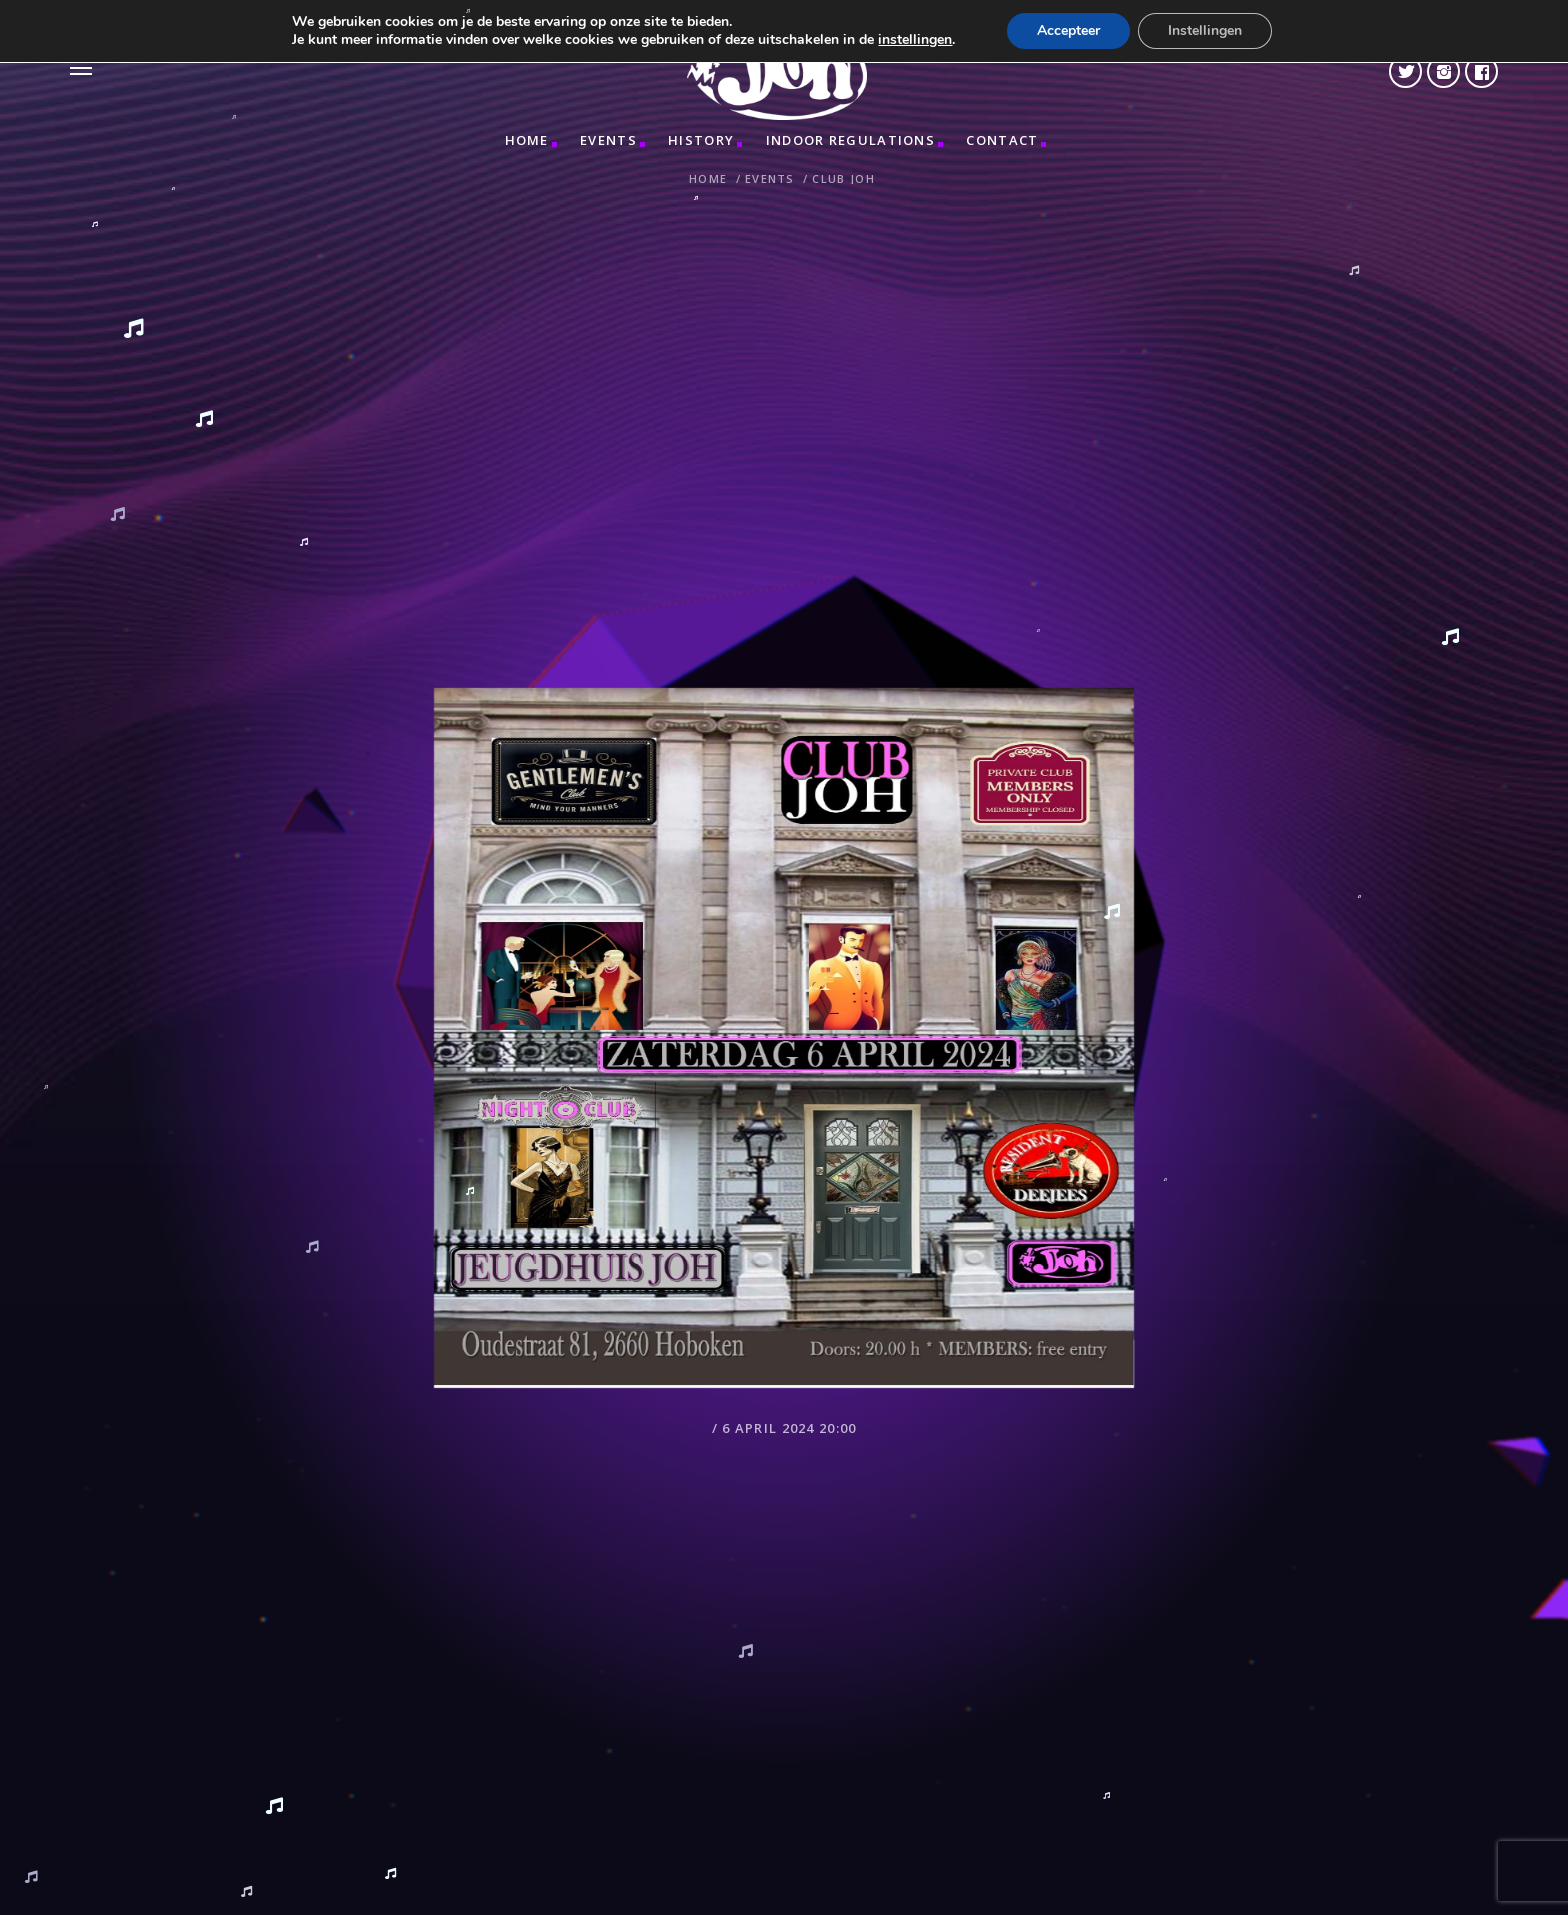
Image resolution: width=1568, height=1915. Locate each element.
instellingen (915, 40)
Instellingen (1205, 30)
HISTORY (701, 140)
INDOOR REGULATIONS (850, 140)
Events (608, 140)
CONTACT (1002, 140)
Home (527, 140)
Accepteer (1068, 30)
